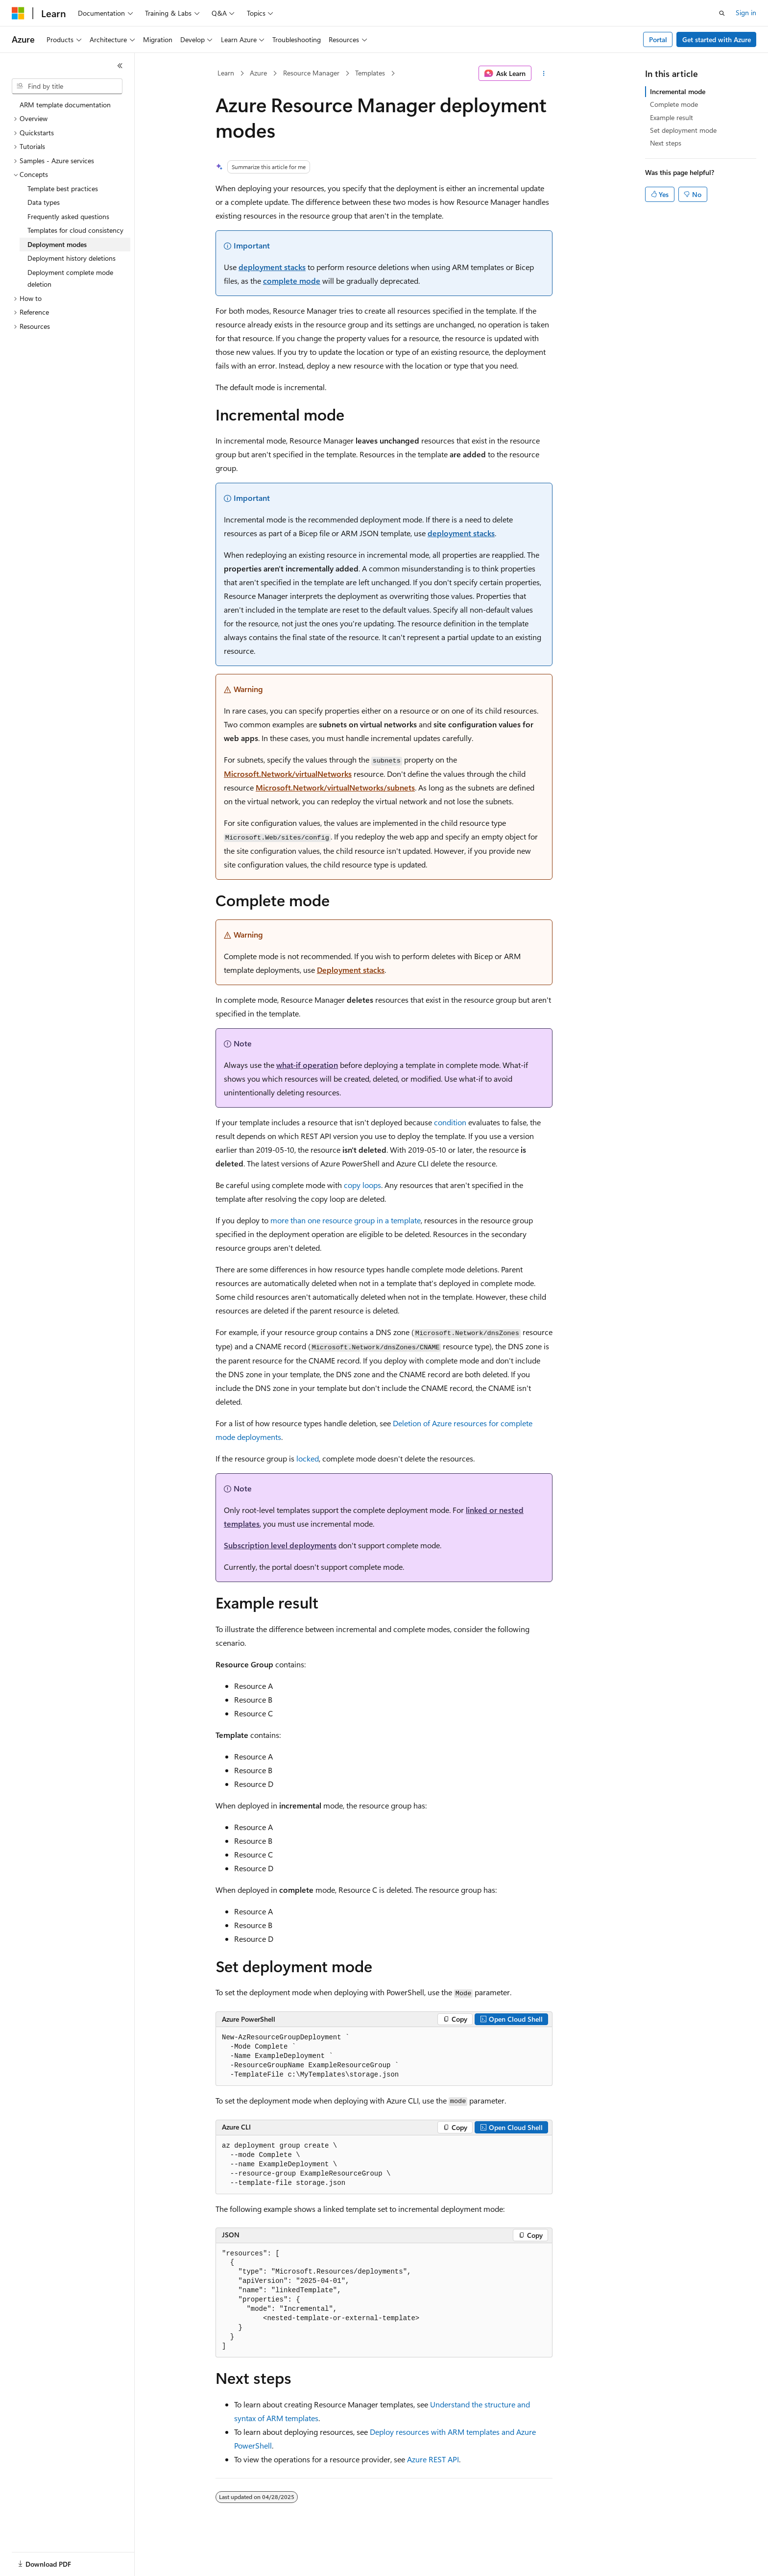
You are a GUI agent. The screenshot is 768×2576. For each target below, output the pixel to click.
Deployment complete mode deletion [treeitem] (70, 278)
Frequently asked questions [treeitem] (68, 216)
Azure (258, 72)
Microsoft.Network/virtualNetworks (288, 773)
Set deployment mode (683, 130)
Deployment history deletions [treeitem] (71, 258)
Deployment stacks (350, 970)
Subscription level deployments (280, 1545)
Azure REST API (433, 2459)
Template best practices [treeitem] (62, 188)
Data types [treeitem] (43, 202)
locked (307, 1458)
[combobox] (67, 86)
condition (450, 1122)
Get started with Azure (716, 39)
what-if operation (307, 1065)
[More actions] (543, 73)
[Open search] (722, 13)
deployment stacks (272, 267)
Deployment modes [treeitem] (57, 244)
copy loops (362, 1185)
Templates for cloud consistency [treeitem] (75, 230)
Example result (671, 117)
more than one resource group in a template (345, 1220)
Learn (225, 72)
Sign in (746, 12)
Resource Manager (311, 72)
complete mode (291, 280)
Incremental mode (677, 91)
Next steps (665, 143)
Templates (370, 72)
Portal (658, 39)
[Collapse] (120, 65)
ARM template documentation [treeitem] (65, 104)
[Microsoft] (18, 13)
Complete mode (674, 104)
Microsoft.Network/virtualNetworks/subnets (335, 787)
